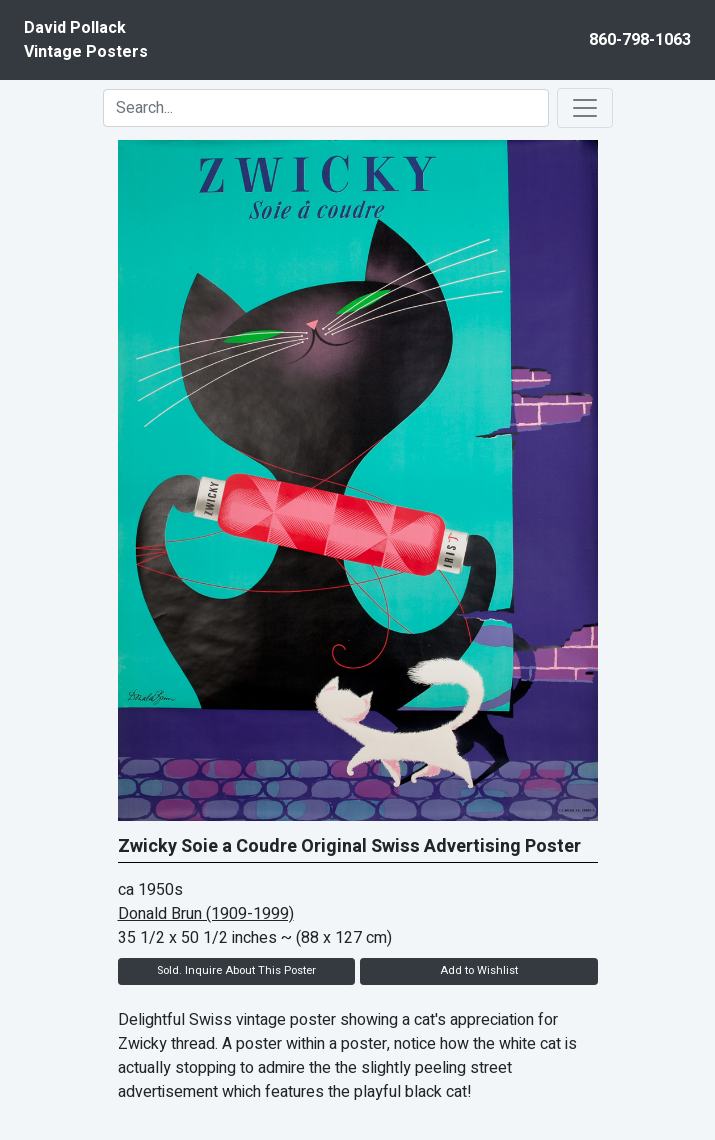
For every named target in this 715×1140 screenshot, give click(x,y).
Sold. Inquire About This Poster (236, 970)
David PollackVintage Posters (86, 40)
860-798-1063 (640, 40)
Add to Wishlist (479, 970)
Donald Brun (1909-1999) (206, 914)
